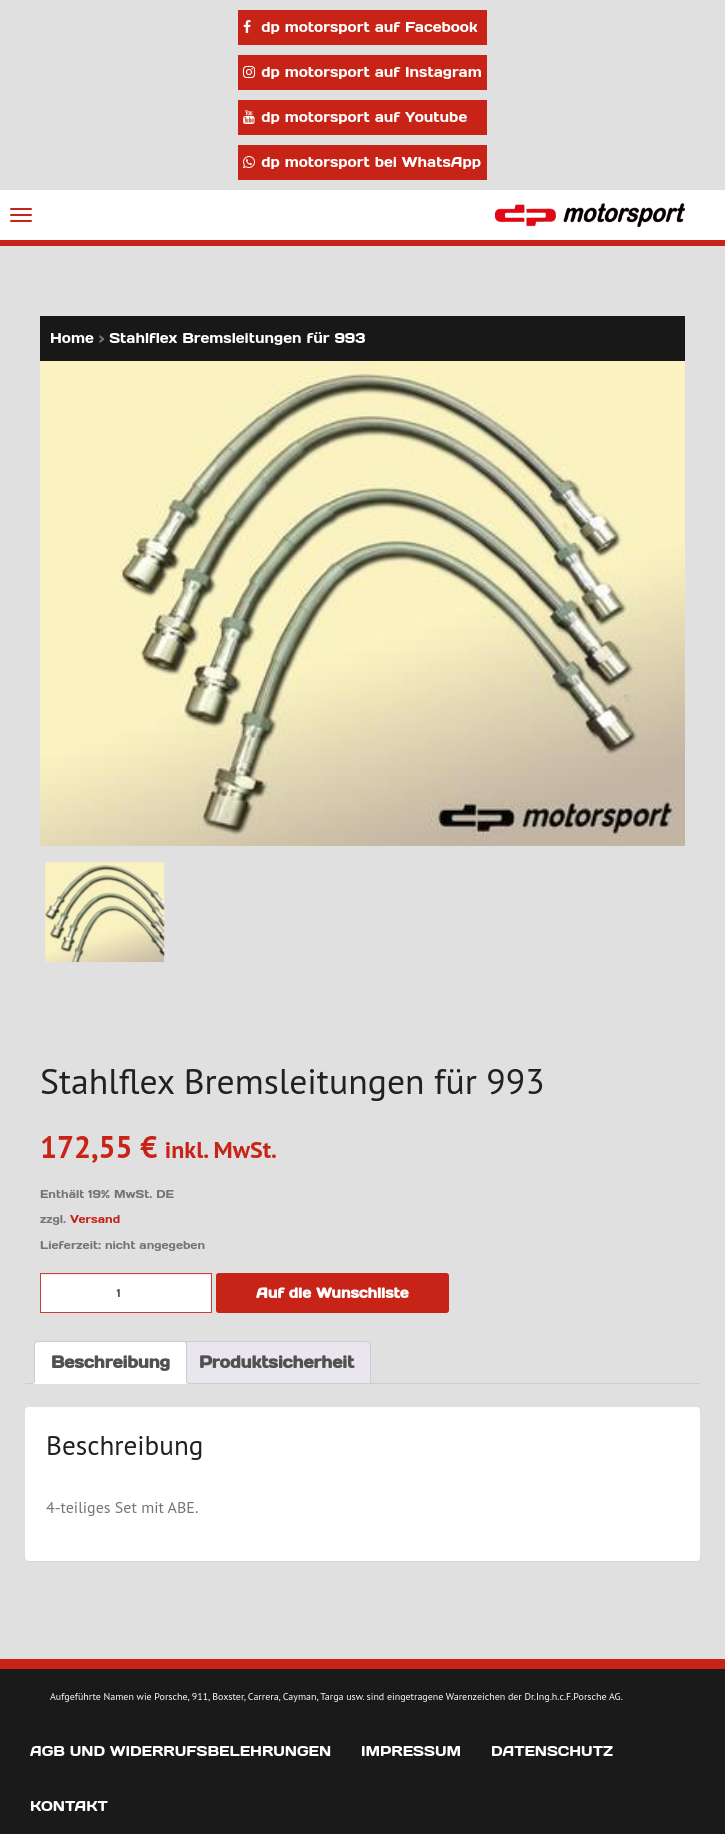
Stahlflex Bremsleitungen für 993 (237, 338)
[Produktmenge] (126, 1293)
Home (72, 338)
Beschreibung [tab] (110, 1362)
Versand (95, 1219)
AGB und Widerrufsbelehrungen (180, 1751)
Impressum (411, 1751)
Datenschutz (552, 1751)
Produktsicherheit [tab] (276, 1362)
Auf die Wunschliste (332, 1293)
